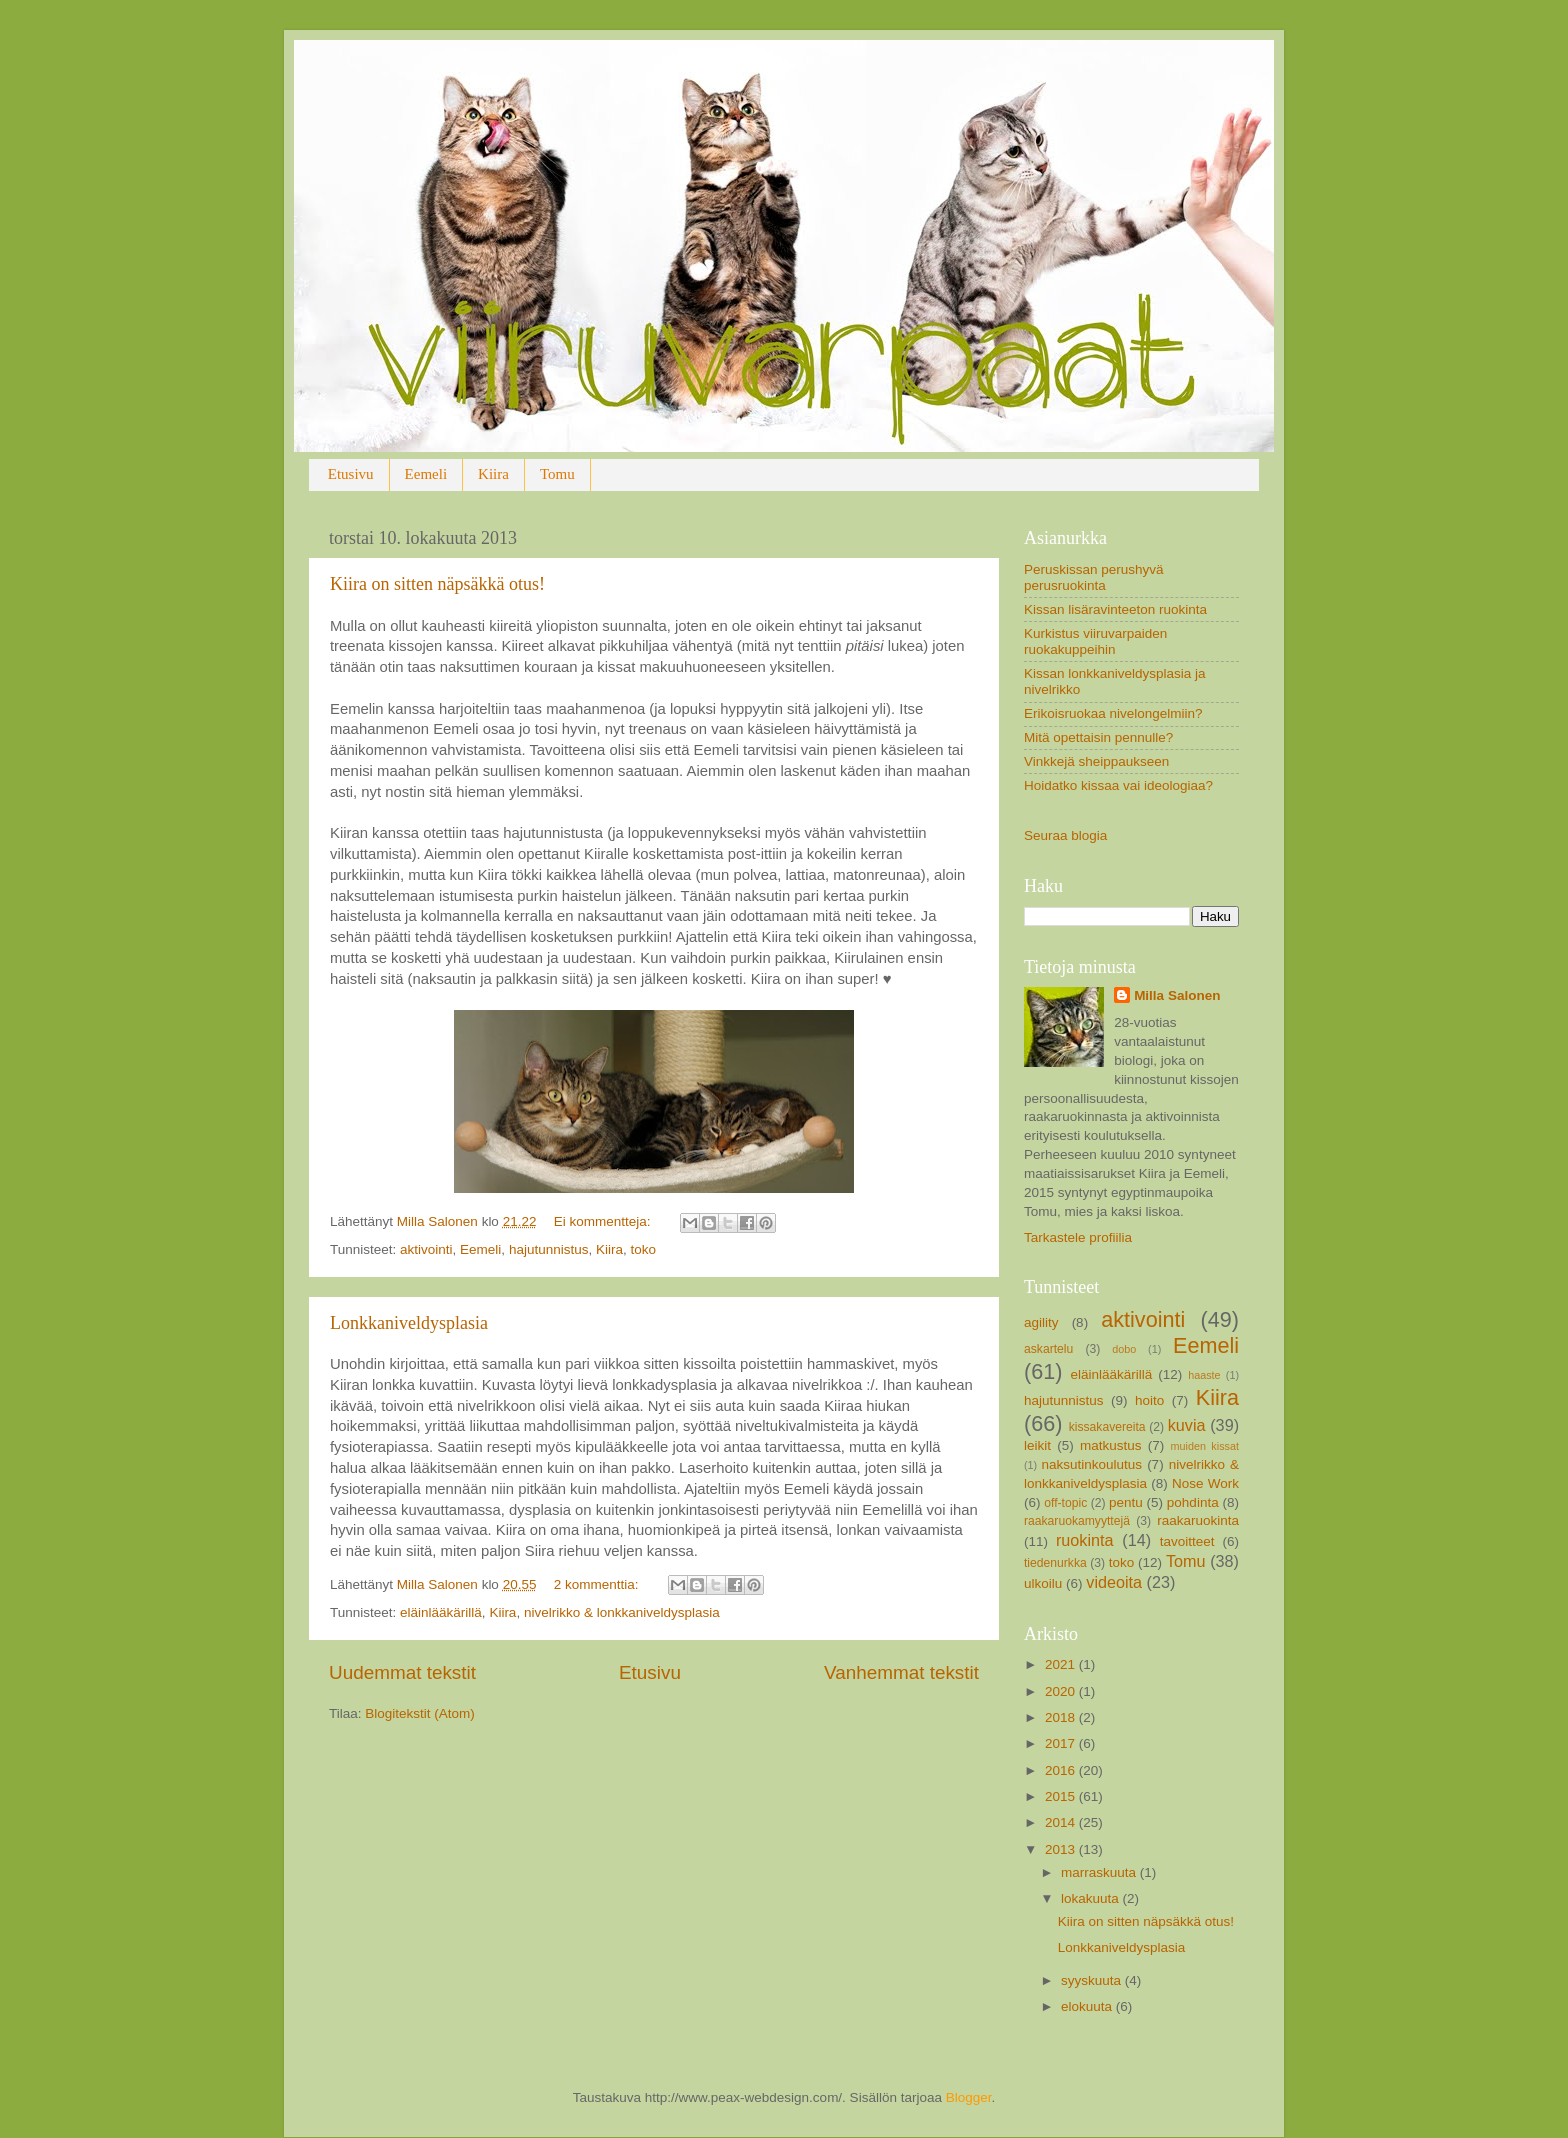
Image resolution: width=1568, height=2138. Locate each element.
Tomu (557, 474)
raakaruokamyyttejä (1077, 1521)
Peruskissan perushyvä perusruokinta (1094, 577)
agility (1041, 1322)
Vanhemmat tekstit (901, 1672)
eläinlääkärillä (441, 1612)
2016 (1062, 1770)
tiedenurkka (1055, 1563)
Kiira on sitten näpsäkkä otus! (437, 584)
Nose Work (1205, 1483)
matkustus (1111, 1445)
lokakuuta (1092, 1898)
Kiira (493, 474)
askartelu (1048, 1349)
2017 (1062, 1743)
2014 (1062, 1822)
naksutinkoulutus (1092, 1464)
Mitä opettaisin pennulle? (1098, 737)
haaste (1204, 1375)
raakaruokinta (1198, 1520)
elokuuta (1088, 2006)
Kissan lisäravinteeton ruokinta (1115, 609)
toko (643, 1249)
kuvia (1187, 1425)
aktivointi (426, 1249)
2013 (1062, 1849)
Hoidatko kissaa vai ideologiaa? (1118, 785)
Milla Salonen (1177, 995)
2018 (1062, 1717)
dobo (1124, 1349)
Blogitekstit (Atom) (420, 1713)
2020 (1062, 1691)
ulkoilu (1043, 1583)
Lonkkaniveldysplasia (409, 1323)
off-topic (1065, 1503)
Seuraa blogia (1065, 835)
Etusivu (351, 474)
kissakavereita (1107, 1427)
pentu (1126, 1502)
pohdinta (1193, 1502)
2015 (1062, 1796)
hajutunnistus (549, 1249)
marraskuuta (1100, 1872)
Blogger (969, 2097)
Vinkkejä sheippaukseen (1096, 761)
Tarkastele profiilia (1078, 1237)
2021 (1062, 1664)
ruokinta (1085, 1540)
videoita (1114, 1582)
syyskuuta (1093, 1980)
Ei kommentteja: (604, 1221)
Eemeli (426, 474)
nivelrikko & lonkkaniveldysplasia (622, 1612)
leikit (1037, 1445)
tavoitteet (1187, 1541)
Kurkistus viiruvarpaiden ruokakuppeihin (1095, 641)
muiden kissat (1204, 1446)
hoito (1149, 1400)
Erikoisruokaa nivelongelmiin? (1113, 713)
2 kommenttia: (598, 1584)
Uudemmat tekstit (402, 1672)
